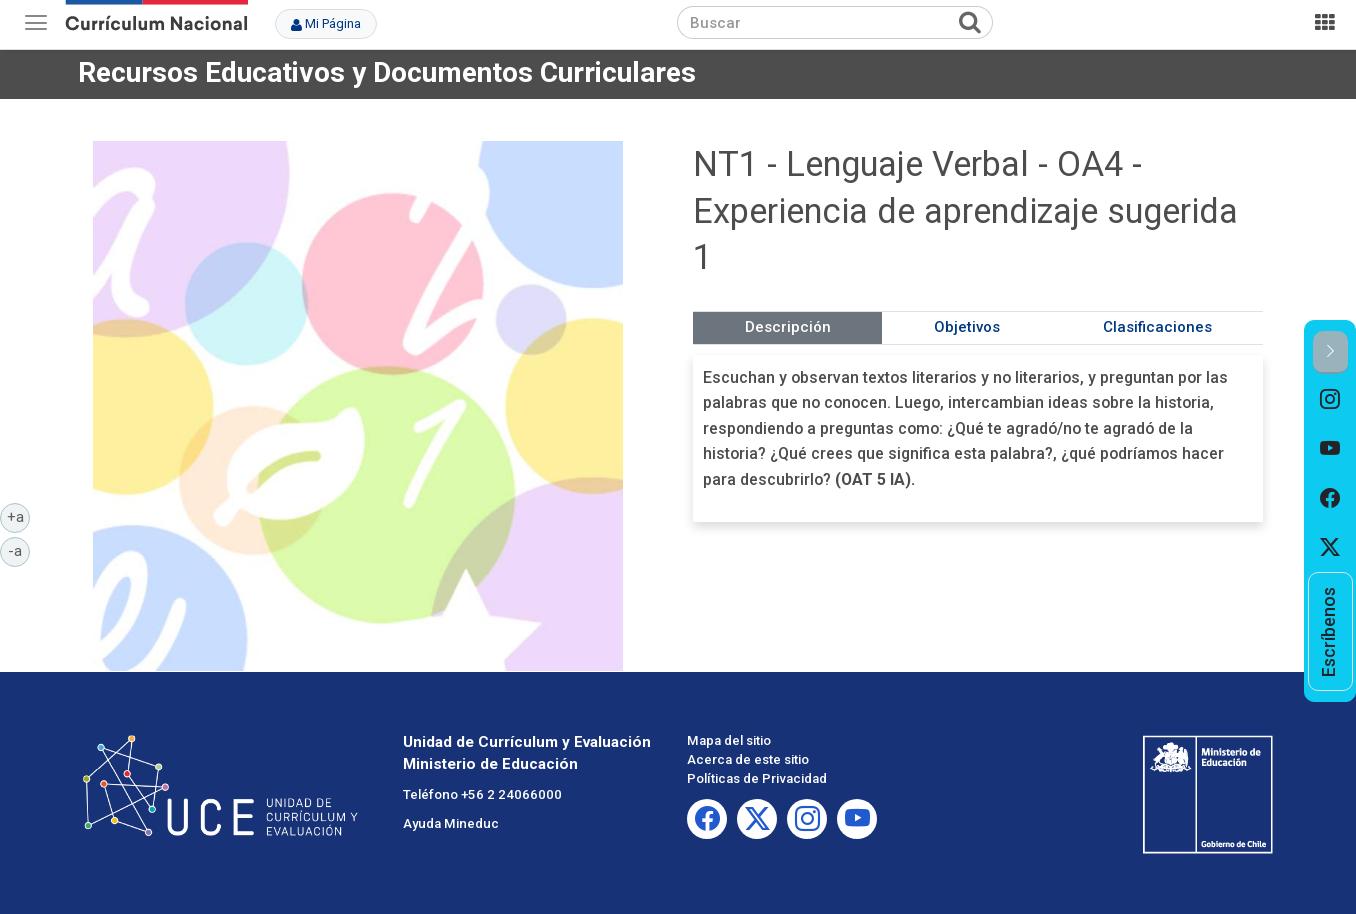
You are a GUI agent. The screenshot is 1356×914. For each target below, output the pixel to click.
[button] (1330, 352)
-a (19, 550)
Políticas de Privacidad (757, 778)
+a (19, 516)
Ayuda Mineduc (451, 823)
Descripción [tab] (788, 327)
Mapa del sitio (729, 740)
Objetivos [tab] (967, 327)
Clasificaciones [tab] (1157, 327)
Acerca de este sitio (748, 759)
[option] (1330, 399)
